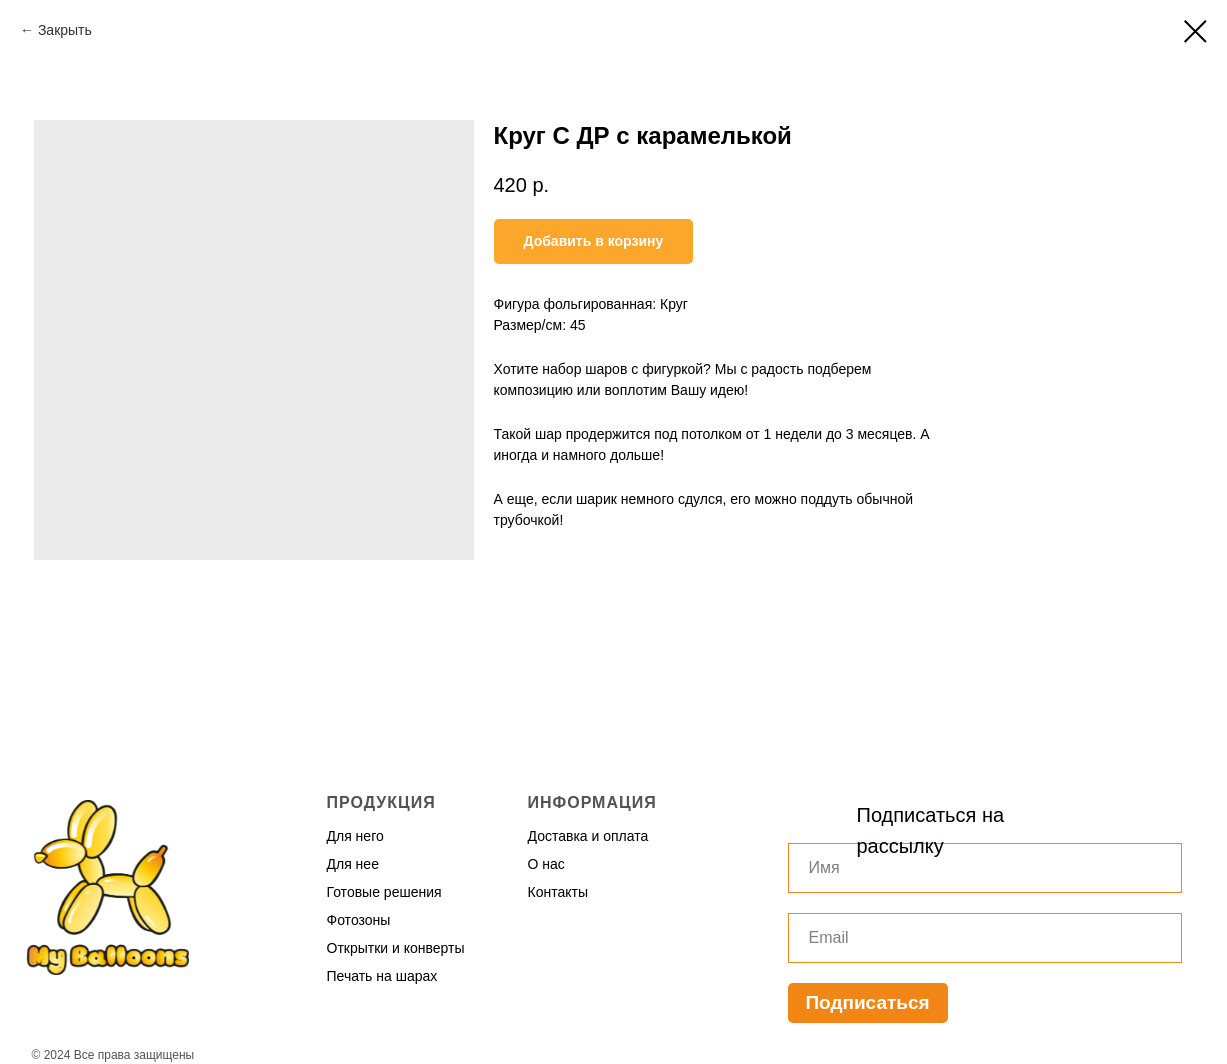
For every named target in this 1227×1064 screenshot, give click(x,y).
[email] (985, 938)
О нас (546, 864)
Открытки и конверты (396, 948)
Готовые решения (384, 892)
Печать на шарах (382, 976)
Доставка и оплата (588, 836)
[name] (985, 868)
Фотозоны (359, 920)
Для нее (353, 864)
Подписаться (867, 1002)
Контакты (558, 892)
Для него (355, 836)
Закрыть (65, 30)
